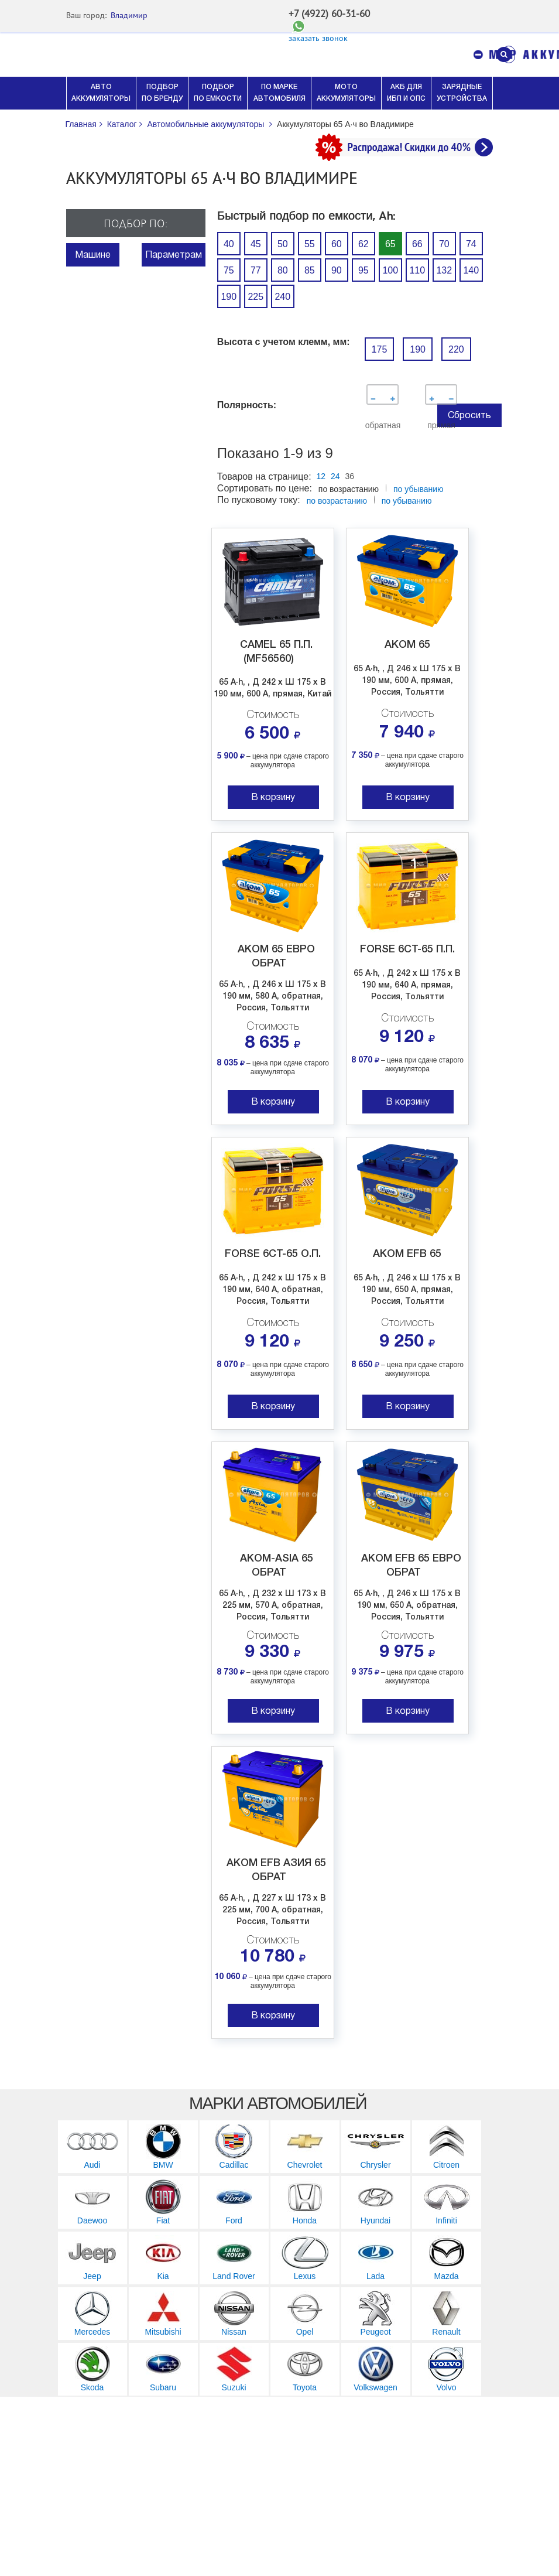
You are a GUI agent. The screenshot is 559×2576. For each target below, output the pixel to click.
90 (336, 270)
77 (256, 270)
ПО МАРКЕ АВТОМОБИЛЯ (279, 93)
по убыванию (418, 489)
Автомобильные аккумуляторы (205, 124)
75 (229, 270)
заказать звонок (318, 38)
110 (417, 270)
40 (229, 244)
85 (309, 270)
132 (444, 270)
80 (282, 270)
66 (417, 244)
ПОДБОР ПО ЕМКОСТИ (218, 93)
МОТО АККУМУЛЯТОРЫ (346, 93)
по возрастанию (337, 500)
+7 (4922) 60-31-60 (329, 14)
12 (321, 476)
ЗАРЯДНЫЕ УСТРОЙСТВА (462, 93)
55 (309, 244)
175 (379, 349)
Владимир (129, 15)
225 (255, 297)
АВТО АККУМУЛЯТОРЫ (101, 93)
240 (282, 297)
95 (363, 270)
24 (335, 476)
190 (228, 297)
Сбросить (469, 416)
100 (390, 270)
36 (349, 476)
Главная (81, 124)
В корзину (273, 798)
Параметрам (173, 255)
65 (390, 244)
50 (282, 244)
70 (444, 244)
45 (256, 244)
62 (363, 244)
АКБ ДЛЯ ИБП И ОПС (406, 93)
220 (456, 349)
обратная (381, 425)
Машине (93, 255)
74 (471, 244)
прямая (440, 425)
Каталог (122, 124)
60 (336, 244)
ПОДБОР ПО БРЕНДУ (162, 93)
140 (471, 270)
